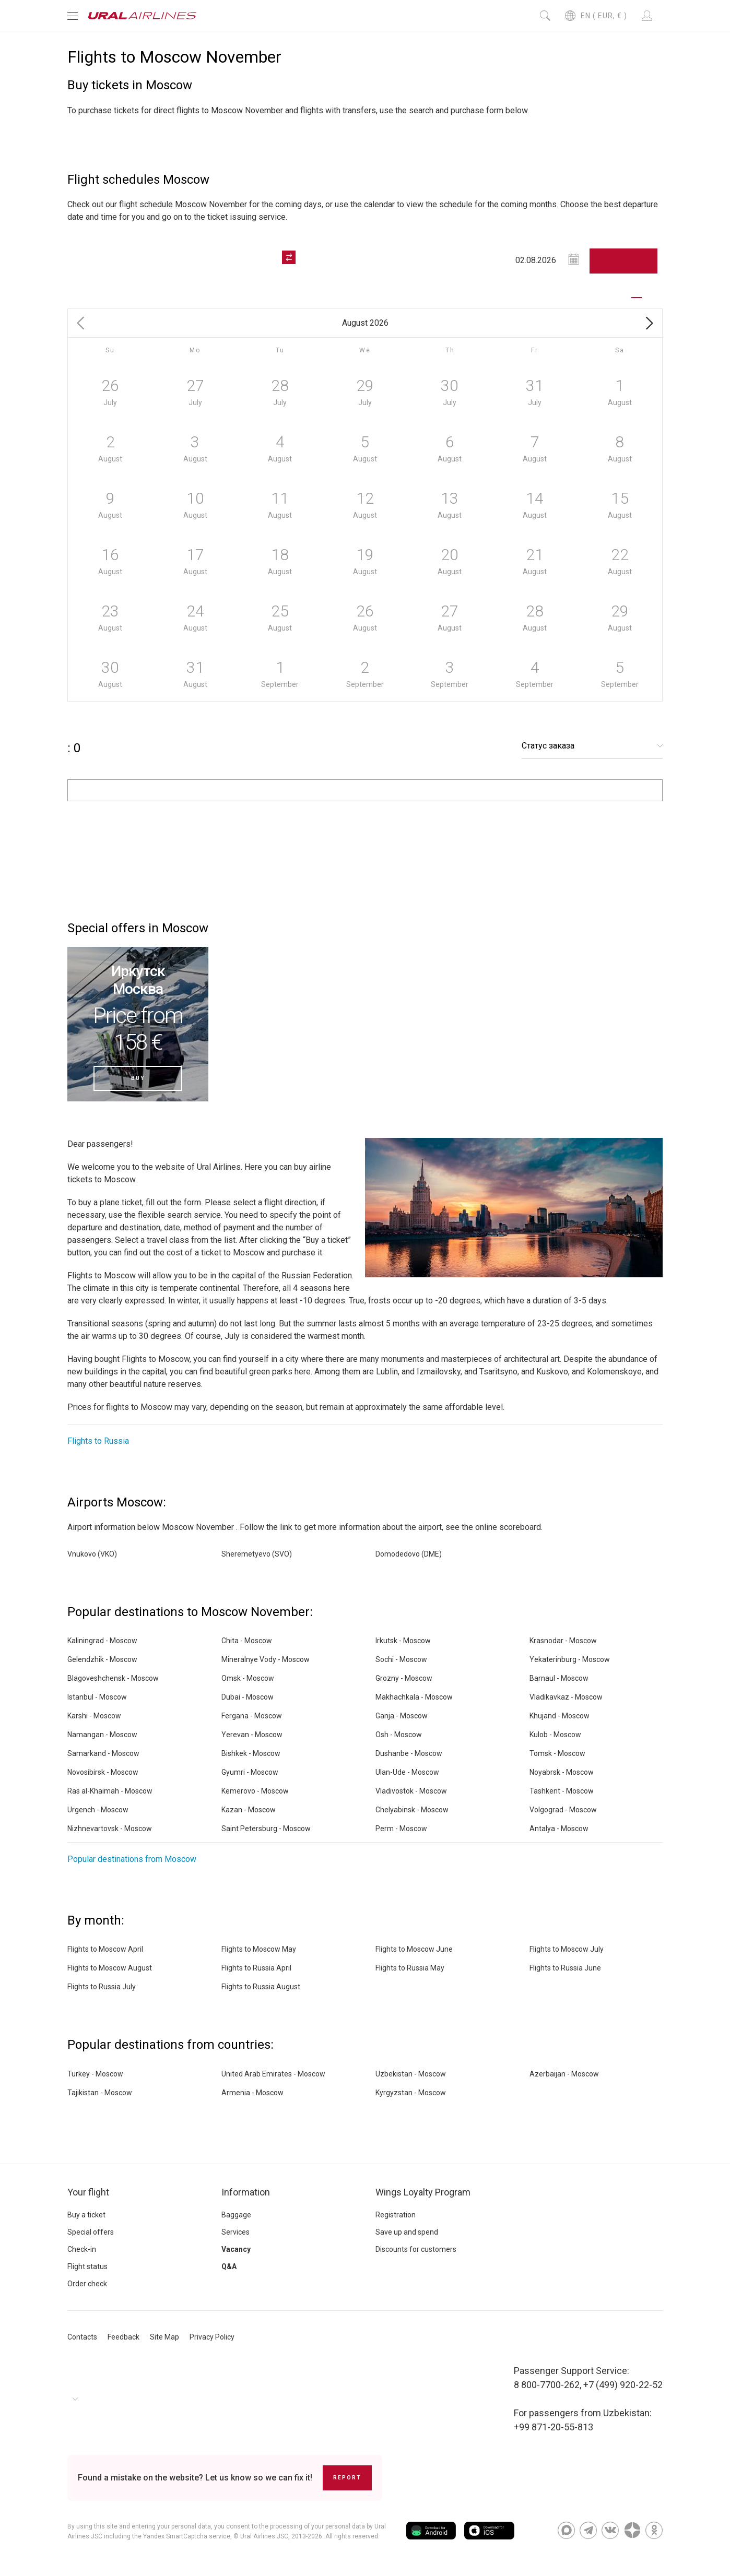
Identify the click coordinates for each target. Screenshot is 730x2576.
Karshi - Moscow (94, 1716)
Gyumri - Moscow (249, 1772)
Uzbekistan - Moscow (410, 2074)
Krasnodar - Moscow (563, 1640)
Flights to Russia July (101, 1987)
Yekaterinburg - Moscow (569, 1659)
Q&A (229, 2266)
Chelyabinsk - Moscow (412, 1810)
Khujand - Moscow (559, 1716)
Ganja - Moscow (401, 1716)
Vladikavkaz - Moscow (566, 1697)
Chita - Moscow (246, 1640)
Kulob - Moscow (555, 1734)
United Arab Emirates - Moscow (273, 2074)
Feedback (123, 2337)
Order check (87, 2284)
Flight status (87, 2266)
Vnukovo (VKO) (92, 1554)
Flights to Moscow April (105, 1949)
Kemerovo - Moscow (255, 1791)
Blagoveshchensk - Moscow (113, 1678)
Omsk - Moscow (247, 1678)
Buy (138, 1078)
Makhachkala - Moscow (414, 1697)
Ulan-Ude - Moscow (407, 1772)
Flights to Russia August (260, 1987)
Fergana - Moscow (251, 1716)
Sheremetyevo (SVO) (256, 1554)
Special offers (90, 2232)
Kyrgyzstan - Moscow (410, 2092)
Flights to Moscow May (258, 1949)
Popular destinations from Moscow (131, 1859)
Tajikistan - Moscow (99, 2092)
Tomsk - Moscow (557, 1753)
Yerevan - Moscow (251, 1734)
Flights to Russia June (565, 1968)
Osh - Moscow (398, 1734)
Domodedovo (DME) (408, 1554)
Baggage (236, 2215)
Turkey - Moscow (95, 2074)
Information (245, 2192)
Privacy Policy (212, 2337)
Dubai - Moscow (247, 1697)
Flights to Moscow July (566, 1949)
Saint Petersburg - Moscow (266, 1828)
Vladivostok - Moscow (411, 1791)
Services (235, 2232)
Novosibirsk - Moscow (102, 1772)
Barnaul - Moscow (558, 1678)
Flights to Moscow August (109, 1968)
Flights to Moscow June (414, 1949)
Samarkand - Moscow (103, 1753)
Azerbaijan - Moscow (564, 2074)
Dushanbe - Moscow (408, 1753)
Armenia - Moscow (252, 2092)
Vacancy (236, 2249)
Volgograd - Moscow (563, 1810)
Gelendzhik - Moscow (102, 1659)
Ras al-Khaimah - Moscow (109, 1791)
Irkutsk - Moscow (403, 1640)
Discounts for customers (415, 2249)
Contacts (82, 2337)
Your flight (88, 2192)
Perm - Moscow (401, 1828)
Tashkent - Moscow (561, 1791)
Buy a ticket (86, 2215)
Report (347, 2477)
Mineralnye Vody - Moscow (265, 1659)
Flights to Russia (98, 1441)
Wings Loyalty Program (422, 2192)
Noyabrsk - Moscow (561, 1772)
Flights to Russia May (409, 1968)
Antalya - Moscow (558, 1828)
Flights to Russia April (256, 1968)
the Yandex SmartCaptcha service (181, 2536)
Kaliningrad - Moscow (102, 1640)
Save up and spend (406, 2232)
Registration (395, 2215)
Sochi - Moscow (401, 1659)
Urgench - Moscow (97, 1810)
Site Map (164, 2337)
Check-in (81, 2249)
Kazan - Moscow (248, 1810)
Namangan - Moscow (102, 1734)
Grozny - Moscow (403, 1678)
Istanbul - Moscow (97, 1697)
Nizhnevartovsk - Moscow (109, 1828)
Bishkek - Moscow (250, 1753)
